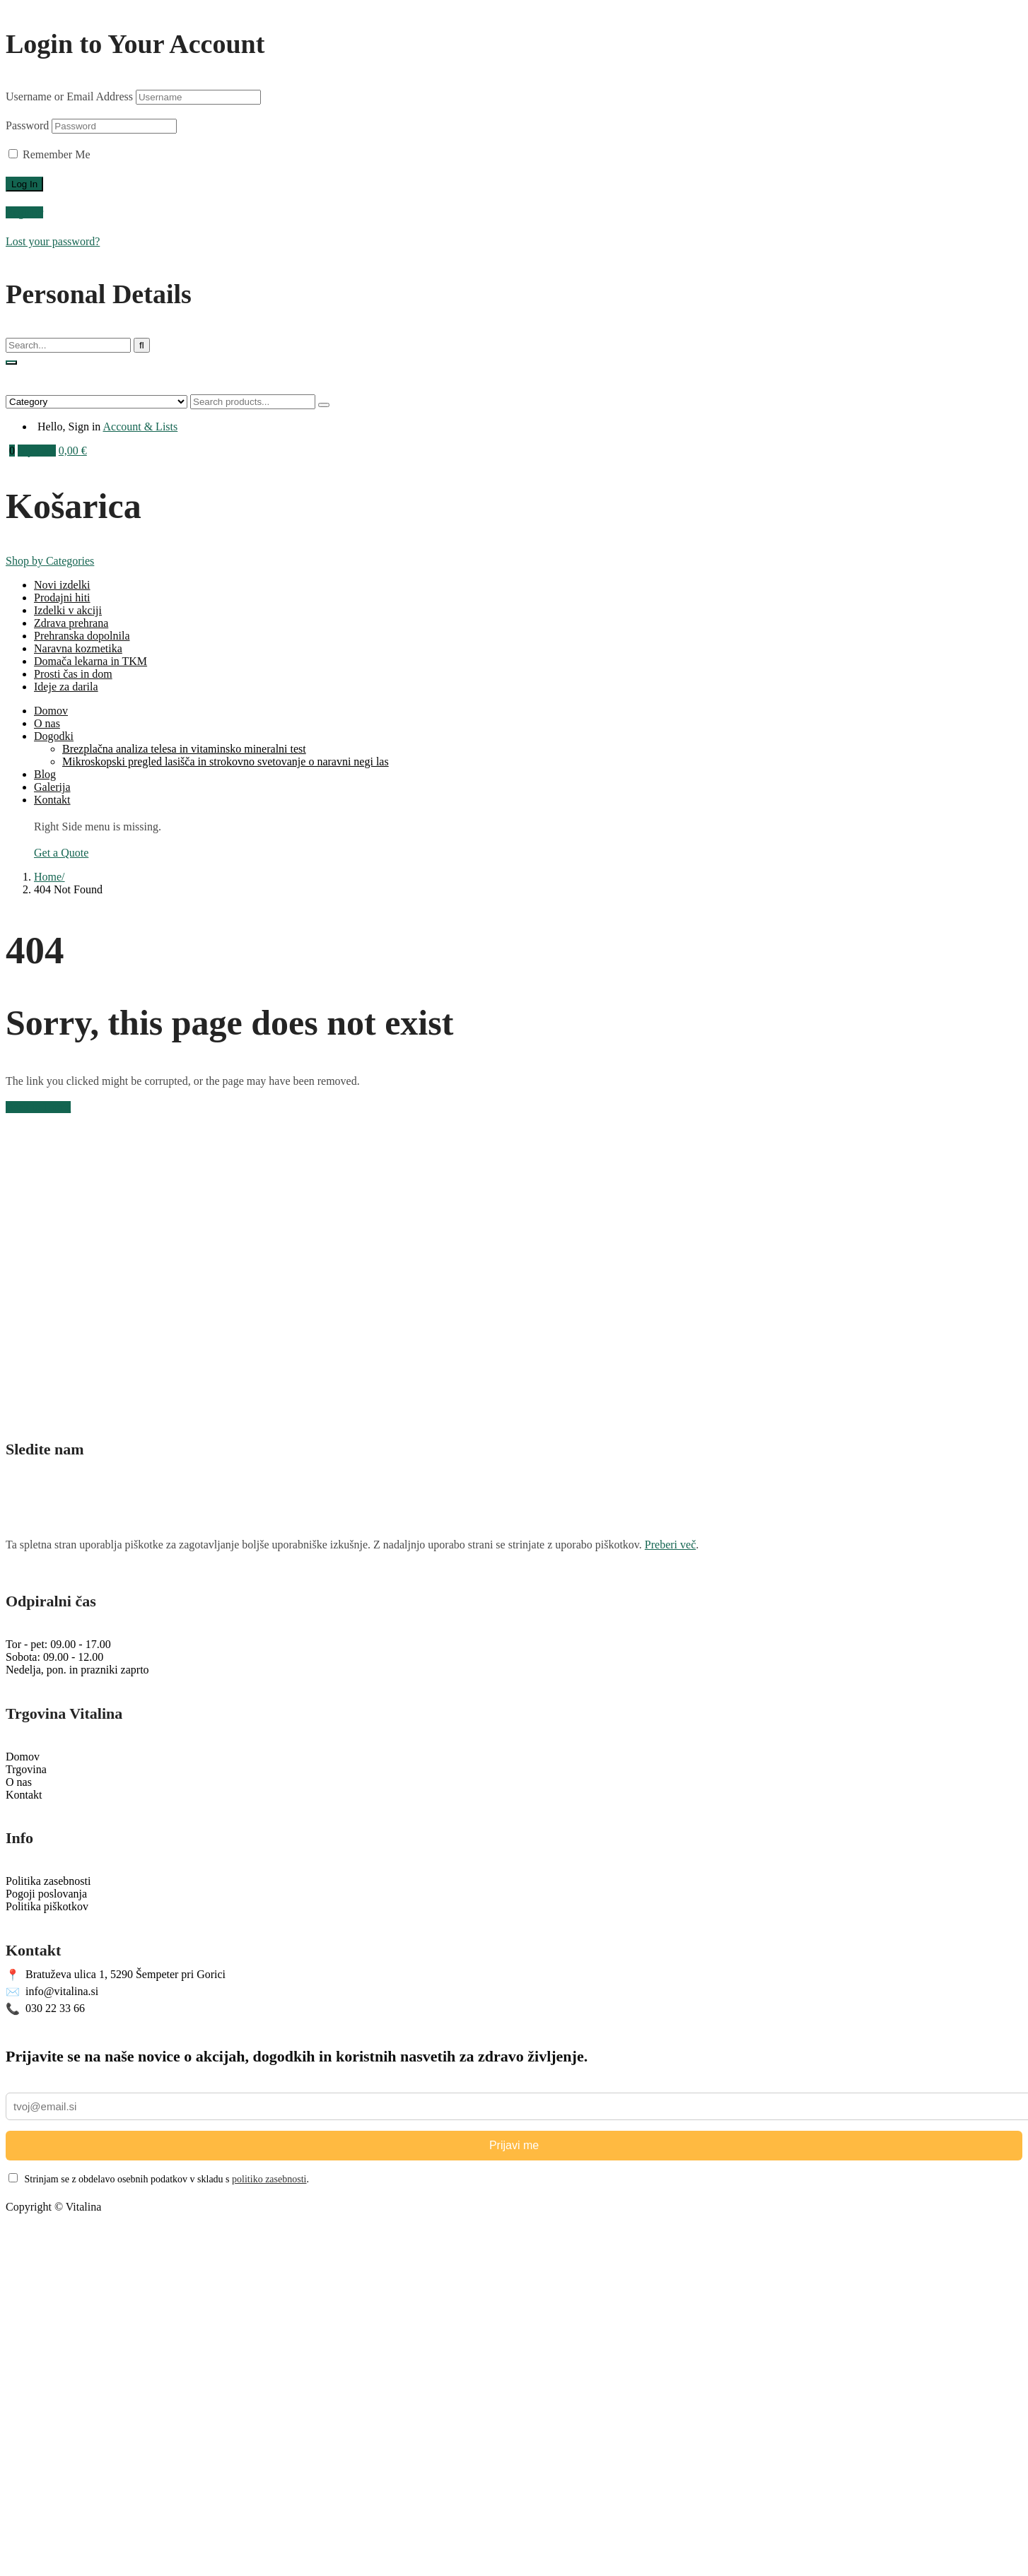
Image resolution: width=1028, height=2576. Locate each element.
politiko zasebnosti (269, 2179)
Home (48, 877)
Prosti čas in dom (73, 674)
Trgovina (26, 1769)
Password (27, 125)
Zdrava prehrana (71, 623)
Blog (45, 774)
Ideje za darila (66, 687)
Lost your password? (53, 241)
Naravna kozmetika (78, 648)
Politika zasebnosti (48, 1881)
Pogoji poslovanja (46, 1894)
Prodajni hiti (62, 598)
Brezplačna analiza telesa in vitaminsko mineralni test (184, 749)
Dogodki (54, 736)
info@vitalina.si (52, 1992)
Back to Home (38, 1107)
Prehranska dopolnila (82, 636)
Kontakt (52, 800)
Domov (51, 711)
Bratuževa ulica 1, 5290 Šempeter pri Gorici (116, 1975)
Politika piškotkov (47, 1906)
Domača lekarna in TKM (90, 661)
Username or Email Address (69, 96)
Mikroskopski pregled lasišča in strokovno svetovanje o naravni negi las (225, 761)
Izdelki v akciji (68, 610)
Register (24, 212)
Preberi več (670, 1545)
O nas (47, 723)
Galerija (52, 787)
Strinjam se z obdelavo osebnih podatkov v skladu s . (158, 2178)
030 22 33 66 (45, 2009)
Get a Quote (61, 853)
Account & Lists (140, 426)
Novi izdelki (62, 585)
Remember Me (49, 154)
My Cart (37, 451)
